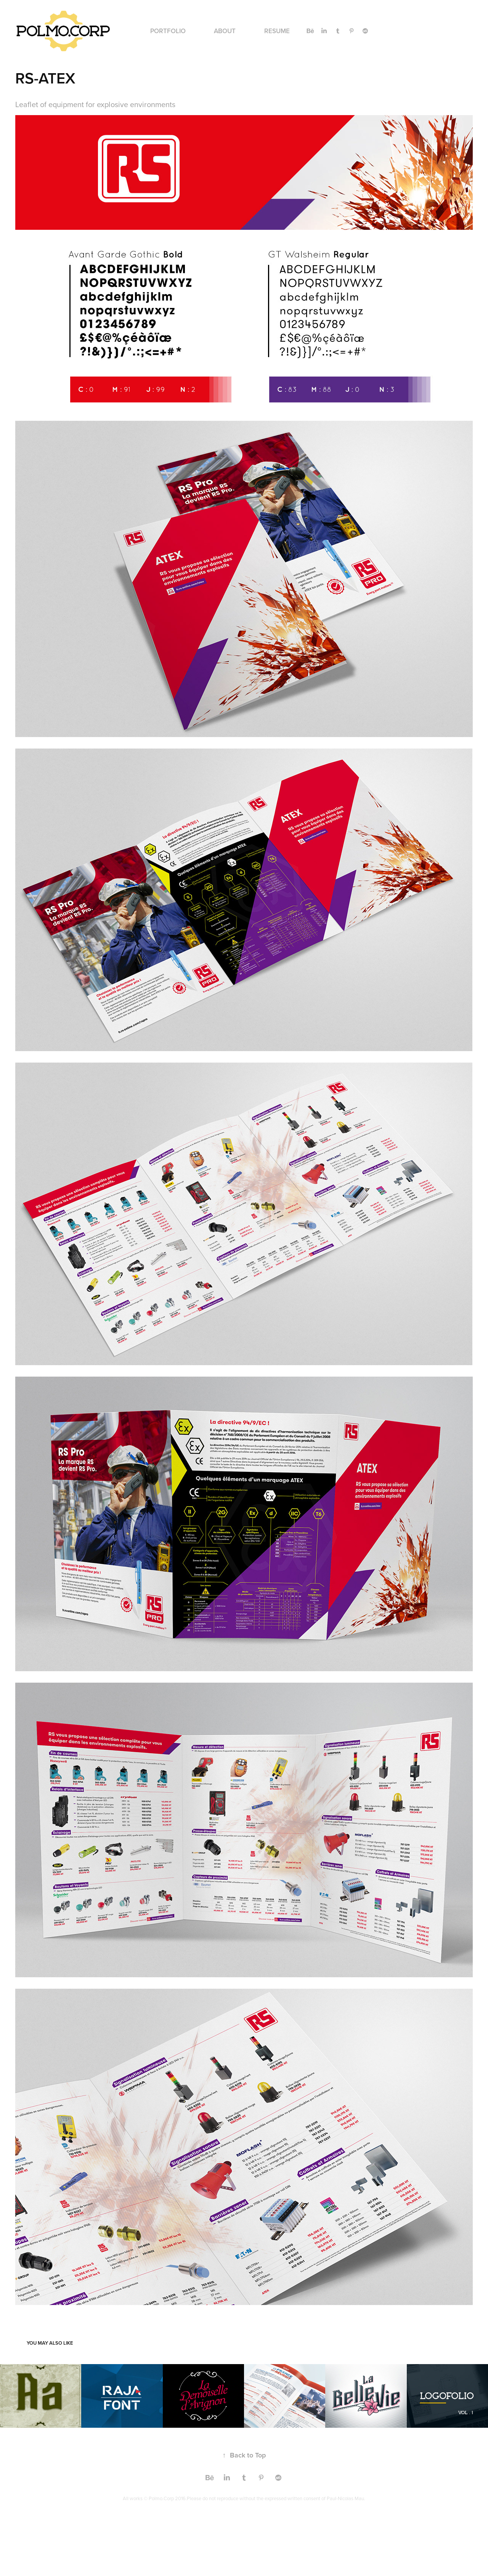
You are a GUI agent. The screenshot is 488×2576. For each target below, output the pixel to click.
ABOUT (225, 30)
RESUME (277, 30)
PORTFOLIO (168, 30)
